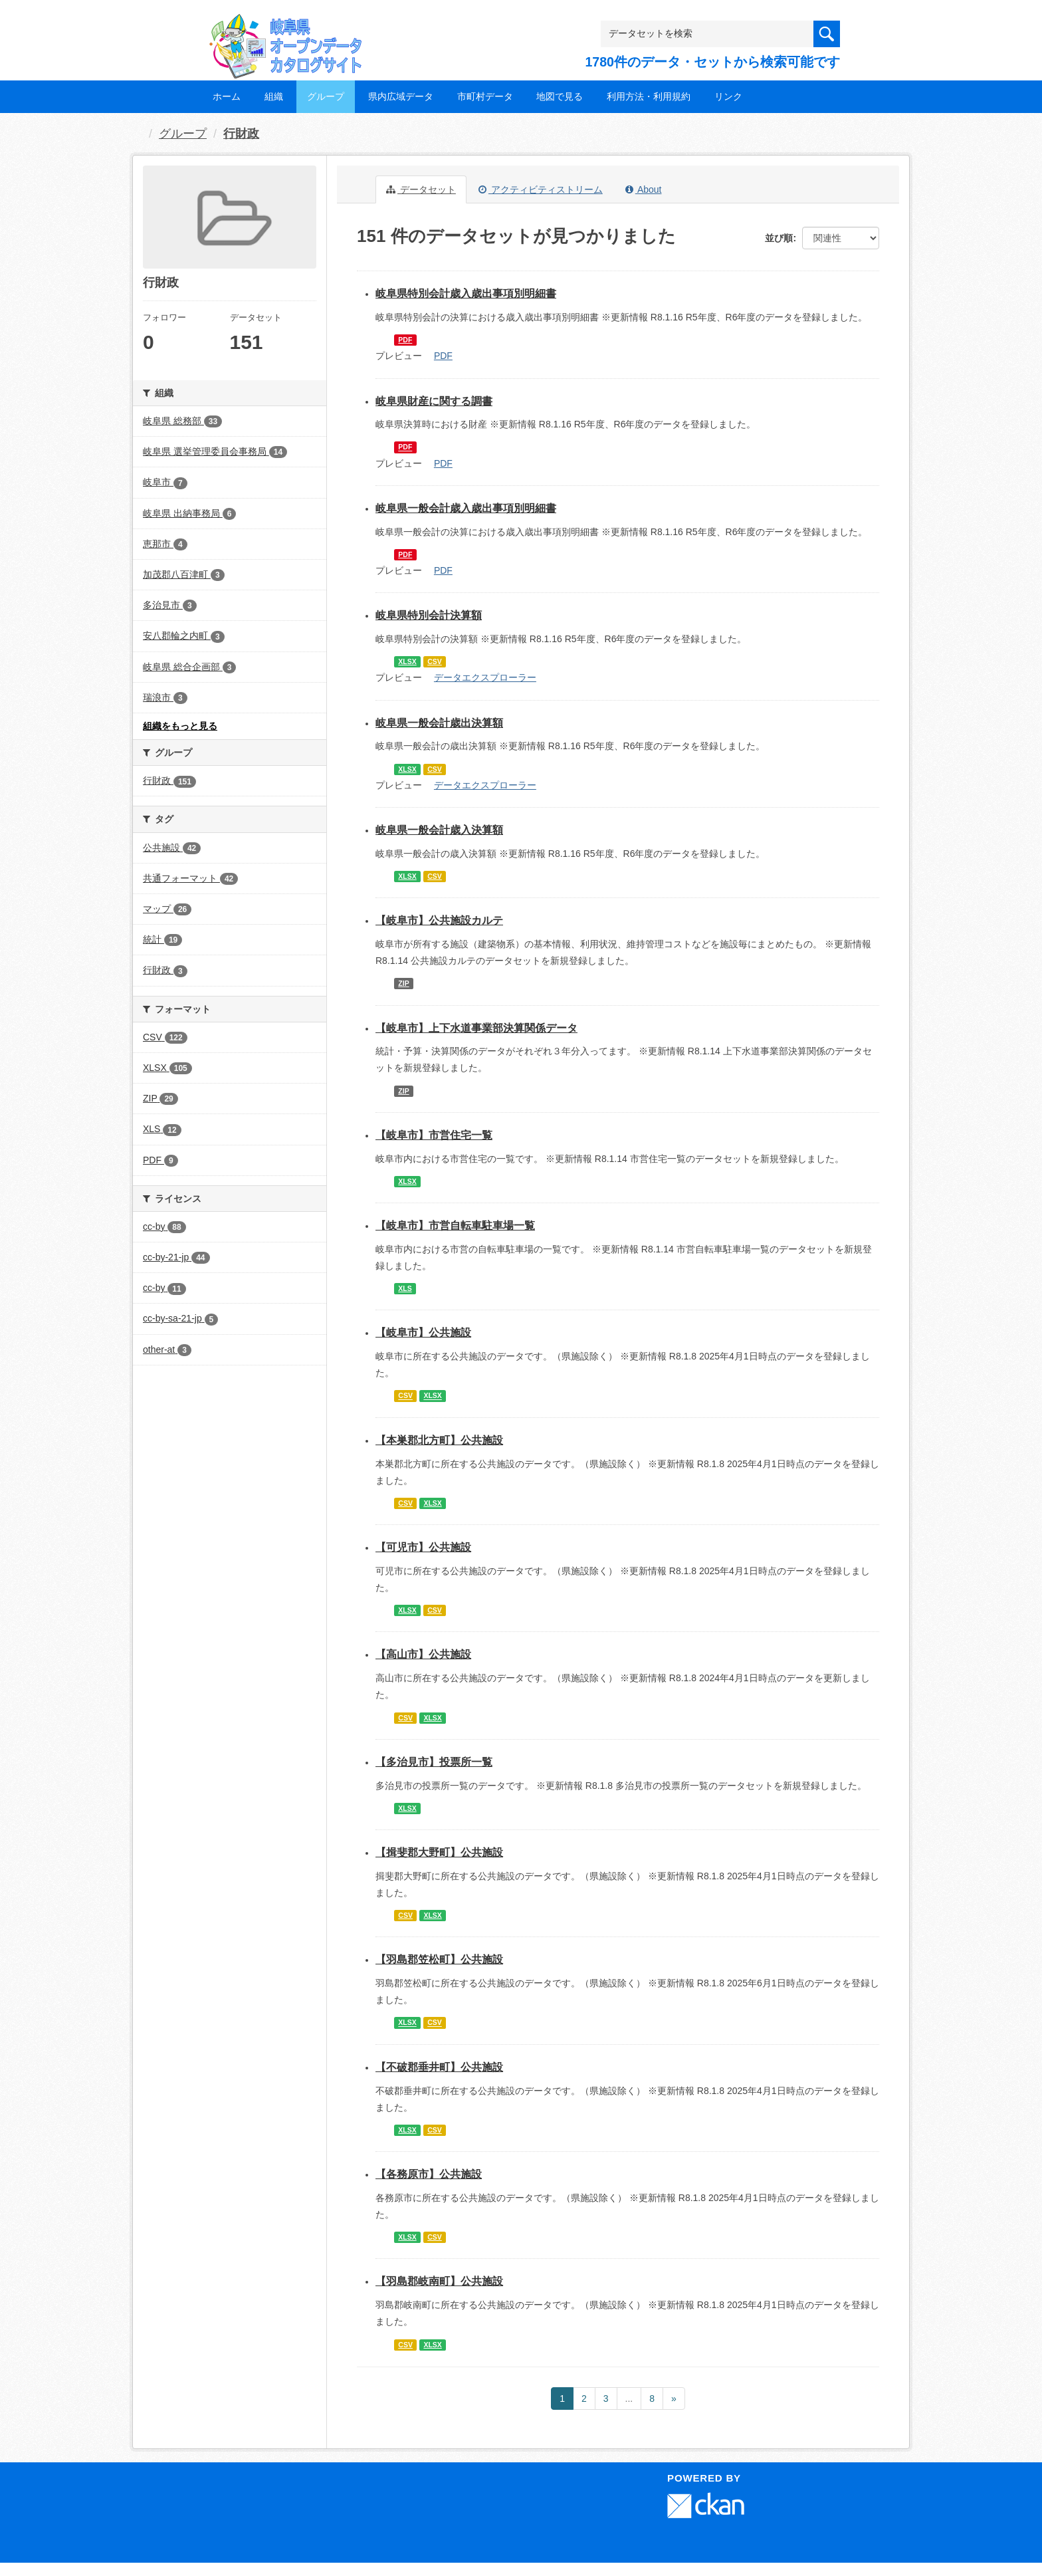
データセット (421, 189)
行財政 (241, 133)
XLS (404, 1288)
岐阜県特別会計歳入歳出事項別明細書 (465, 293)
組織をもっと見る (180, 726)
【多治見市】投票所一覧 (433, 1762)
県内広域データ (400, 96)
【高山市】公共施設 (423, 1654)
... (629, 2398)
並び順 (779, 238)
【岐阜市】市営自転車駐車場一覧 (455, 1225)
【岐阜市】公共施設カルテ (439, 920)
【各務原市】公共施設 (428, 2174)
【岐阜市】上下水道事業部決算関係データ (476, 1028)
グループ (325, 96)
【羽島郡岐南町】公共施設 (439, 2281)
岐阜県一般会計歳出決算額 (439, 723)
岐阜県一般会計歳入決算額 (439, 830)
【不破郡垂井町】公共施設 (439, 2067)
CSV (434, 661)
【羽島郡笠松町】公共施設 (439, 1959)
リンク (728, 96)
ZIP (403, 983)
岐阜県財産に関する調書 (433, 401)
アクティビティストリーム (540, 189)
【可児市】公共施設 (423, 1547)
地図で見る (559, 96)
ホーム (227, 96)
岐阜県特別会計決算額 (428, 615)
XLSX (407, 661)
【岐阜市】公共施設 (423, 1332)
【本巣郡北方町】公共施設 (439, 1440)
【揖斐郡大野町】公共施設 (439, 1852)
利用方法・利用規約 (648, 96)
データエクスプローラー (485, 677)
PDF (405, 340)
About (643, 189)
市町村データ (485, 96)
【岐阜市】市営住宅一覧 (433, 1135)
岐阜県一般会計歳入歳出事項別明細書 (465, 508)
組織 (273, 96)
